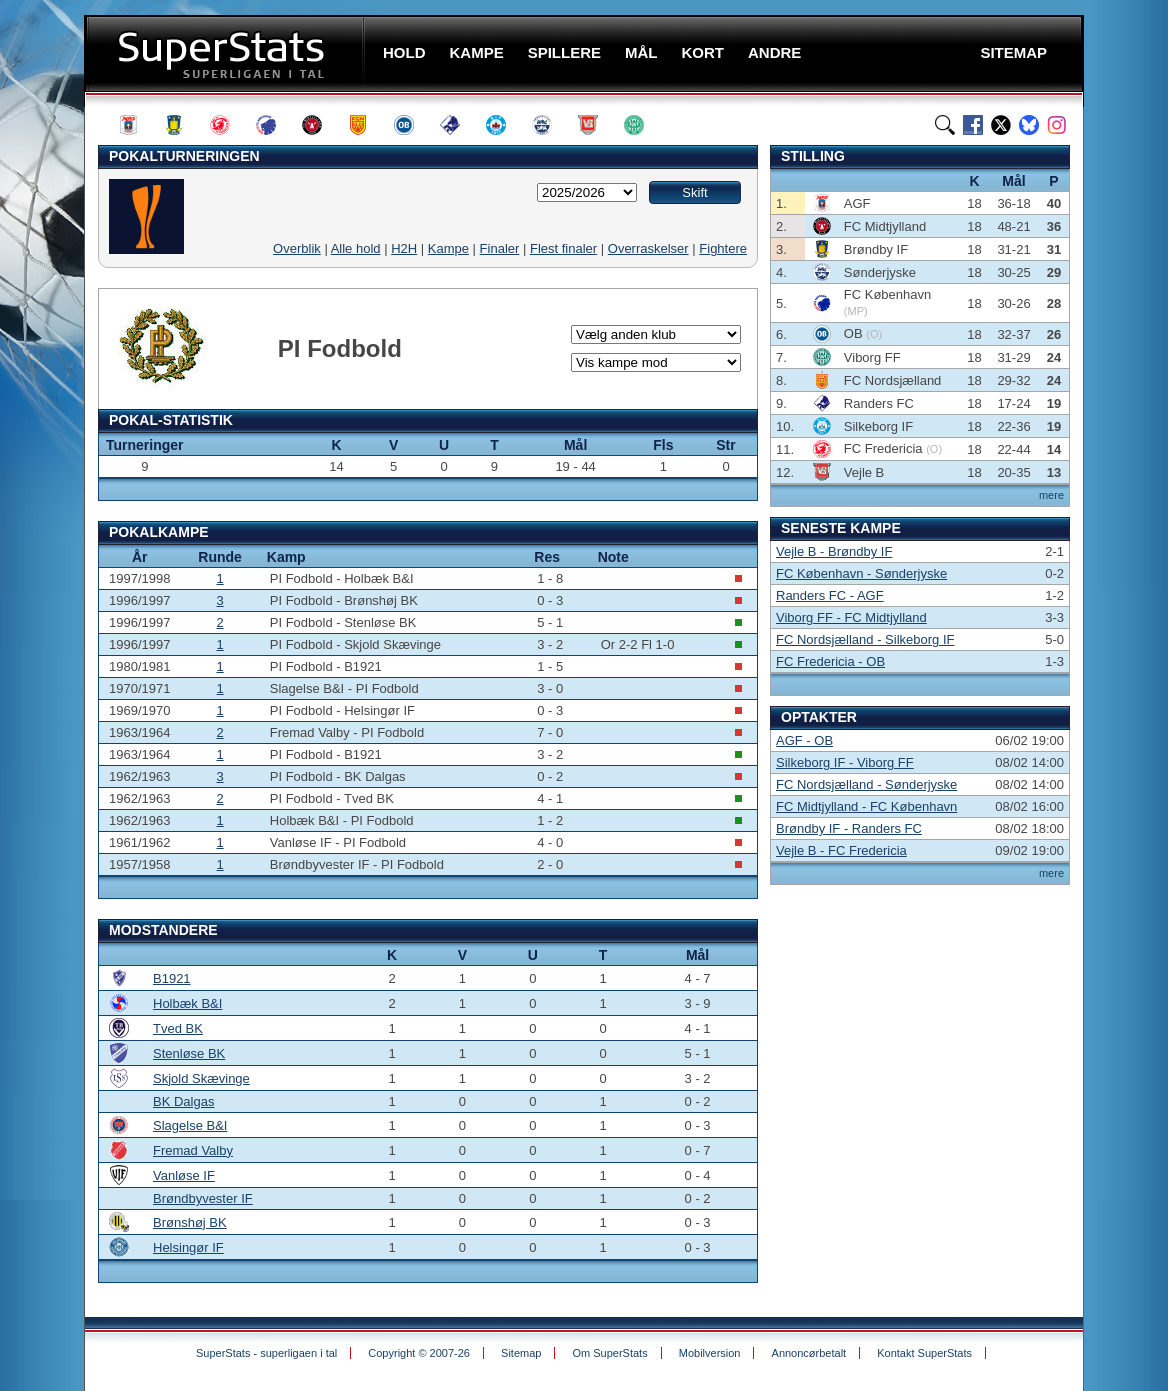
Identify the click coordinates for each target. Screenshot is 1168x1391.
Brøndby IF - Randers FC (849, 828)
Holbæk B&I (187, 1003)
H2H (404, 248)
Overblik (297, 248)
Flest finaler (563, 248)
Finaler (500, 248)
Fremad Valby (193, 1150)
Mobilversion (710, 1353)
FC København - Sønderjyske (861, 573)
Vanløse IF (184, 1175)
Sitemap (521, 1353)
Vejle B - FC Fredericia (841, 850)
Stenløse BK (189, 1053)
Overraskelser (648, 248)
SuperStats (226, 53)
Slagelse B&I (190, 1125)
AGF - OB (804, 740)
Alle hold (356, 248)
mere (1051, 495)
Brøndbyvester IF (203, 1198)
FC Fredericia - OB (830, 661)
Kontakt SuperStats (924, 1353)
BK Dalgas (183, 1101)
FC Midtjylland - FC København (866, 806)
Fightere (723, 248)
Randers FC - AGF (830, 595)
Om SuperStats (609, 1353)
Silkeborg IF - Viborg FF (845, 762)
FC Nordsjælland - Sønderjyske (866, 784)
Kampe (448, 248)
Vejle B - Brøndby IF (834, 551)
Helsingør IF (188, 1247)
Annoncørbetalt (809, 1353)
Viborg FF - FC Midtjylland (851, 617)
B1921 (172, 978)
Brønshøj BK (190, 1222)
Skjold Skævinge (201, 1078)
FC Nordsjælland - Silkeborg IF (865, 639)
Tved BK (178, 1028)
